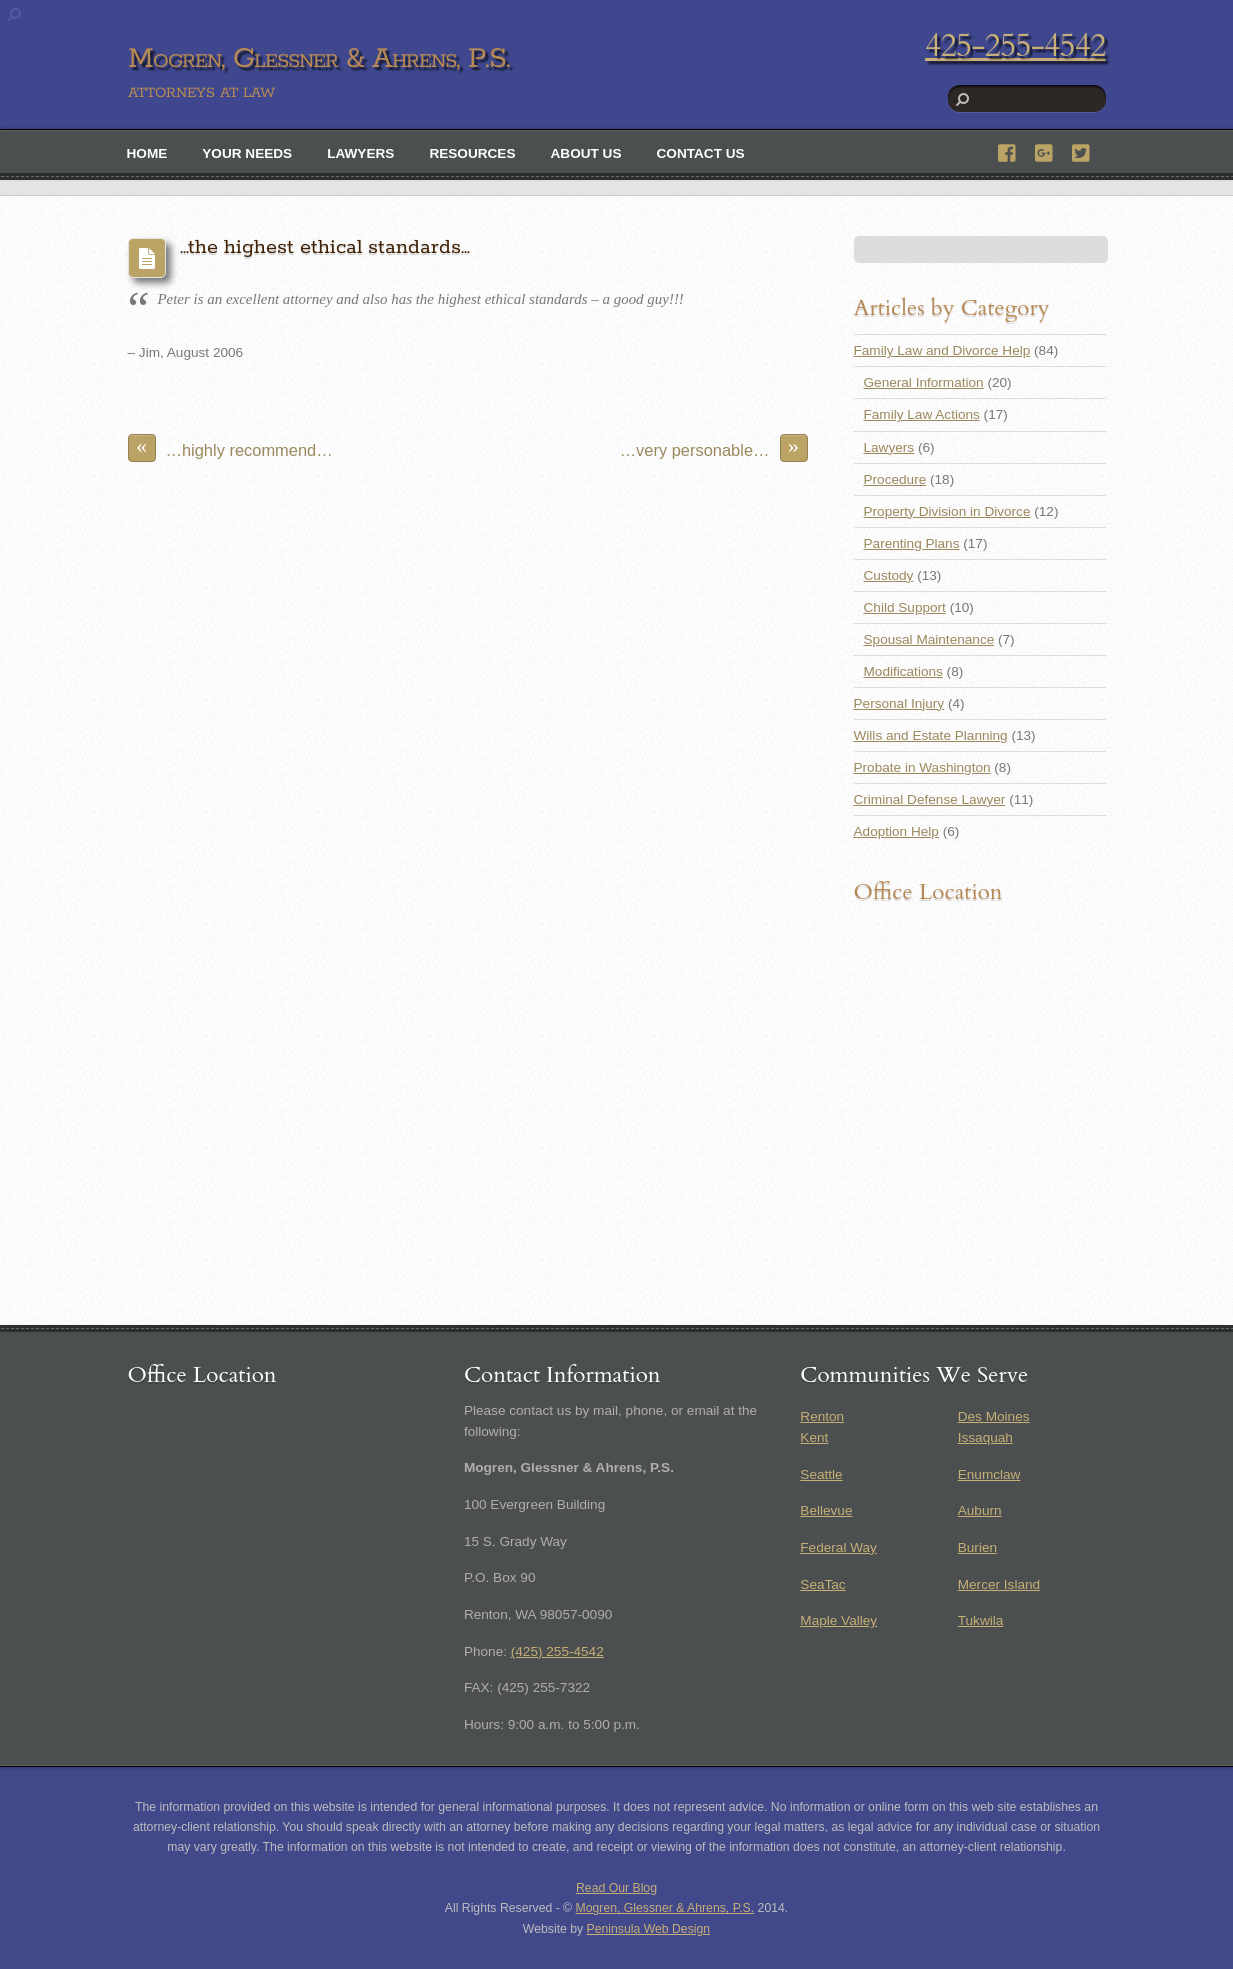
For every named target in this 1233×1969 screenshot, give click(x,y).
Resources (472, 153)
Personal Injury (899, 703)
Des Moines (994, 1416)
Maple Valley (838, 1620)
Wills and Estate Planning (931, 735)
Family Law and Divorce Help (942, 350)
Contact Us (701, 153)
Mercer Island (999, 1584)
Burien (977, 1547)
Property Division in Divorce (947, 511)
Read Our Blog (616, 1888)
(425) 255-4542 (557, 1651)
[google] (1045, 150)
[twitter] (1082, 150)
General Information (924, 382)
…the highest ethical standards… (325, 247)
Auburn (980, 1510)
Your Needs (247, 153)
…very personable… (714, 448)
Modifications (903, 671)
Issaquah (985, 1437)
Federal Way (838, 1547)
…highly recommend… (230, 448)
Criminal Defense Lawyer (930, 799)
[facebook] (1008, 150)
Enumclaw (989, 1474)
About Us (586, 153)
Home (147, 153)
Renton (822, 1416)
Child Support (905, 607)
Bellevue (826, 1510)
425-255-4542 (1015, 46)
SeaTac (822, 1584)
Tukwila (981, 1620)
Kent (814, 1437)
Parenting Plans (912, 543)
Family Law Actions (922, 414)
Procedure (895, 479)
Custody (889, 575)
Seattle (821, 1474)
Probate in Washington (922, 767)
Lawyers (360, 153)
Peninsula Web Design (649, 1929)
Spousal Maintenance (929, 639)
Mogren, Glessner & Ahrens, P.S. (665, 1908)
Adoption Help (896, 831)
